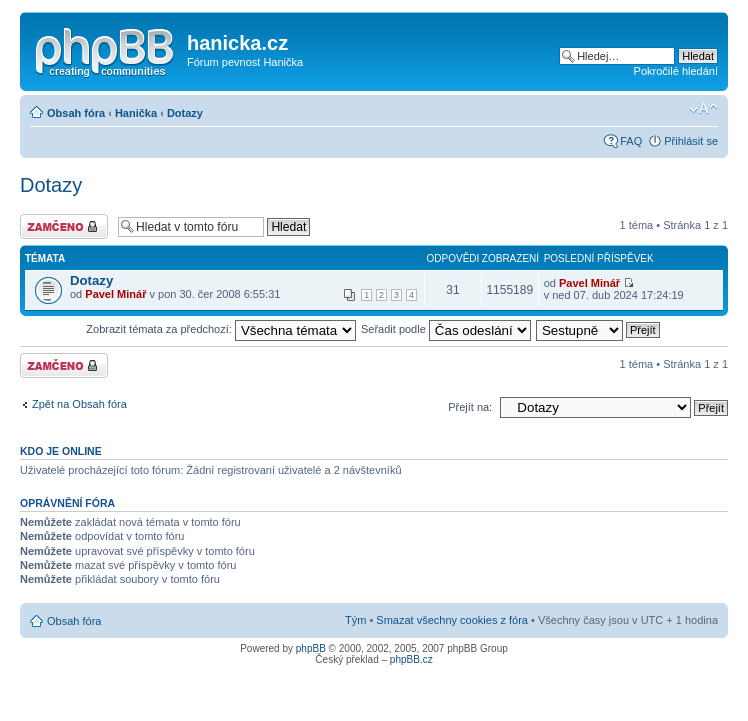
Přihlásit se (691, 141)
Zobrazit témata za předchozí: (221, 329)
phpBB (311, 648)
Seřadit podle (446, 329)
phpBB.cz (411, 659)
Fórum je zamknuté (64, 226)
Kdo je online (61, 451)
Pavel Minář (115, 294)
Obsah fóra (76, 113)
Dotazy (185, 113)
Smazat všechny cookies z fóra (452, 620)
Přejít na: (470, 407)
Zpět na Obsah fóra (79, 404)
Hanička (136, 113)
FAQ (631, 141)
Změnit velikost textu (703, 109)
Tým (355, 620)
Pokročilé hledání (676, 71)
